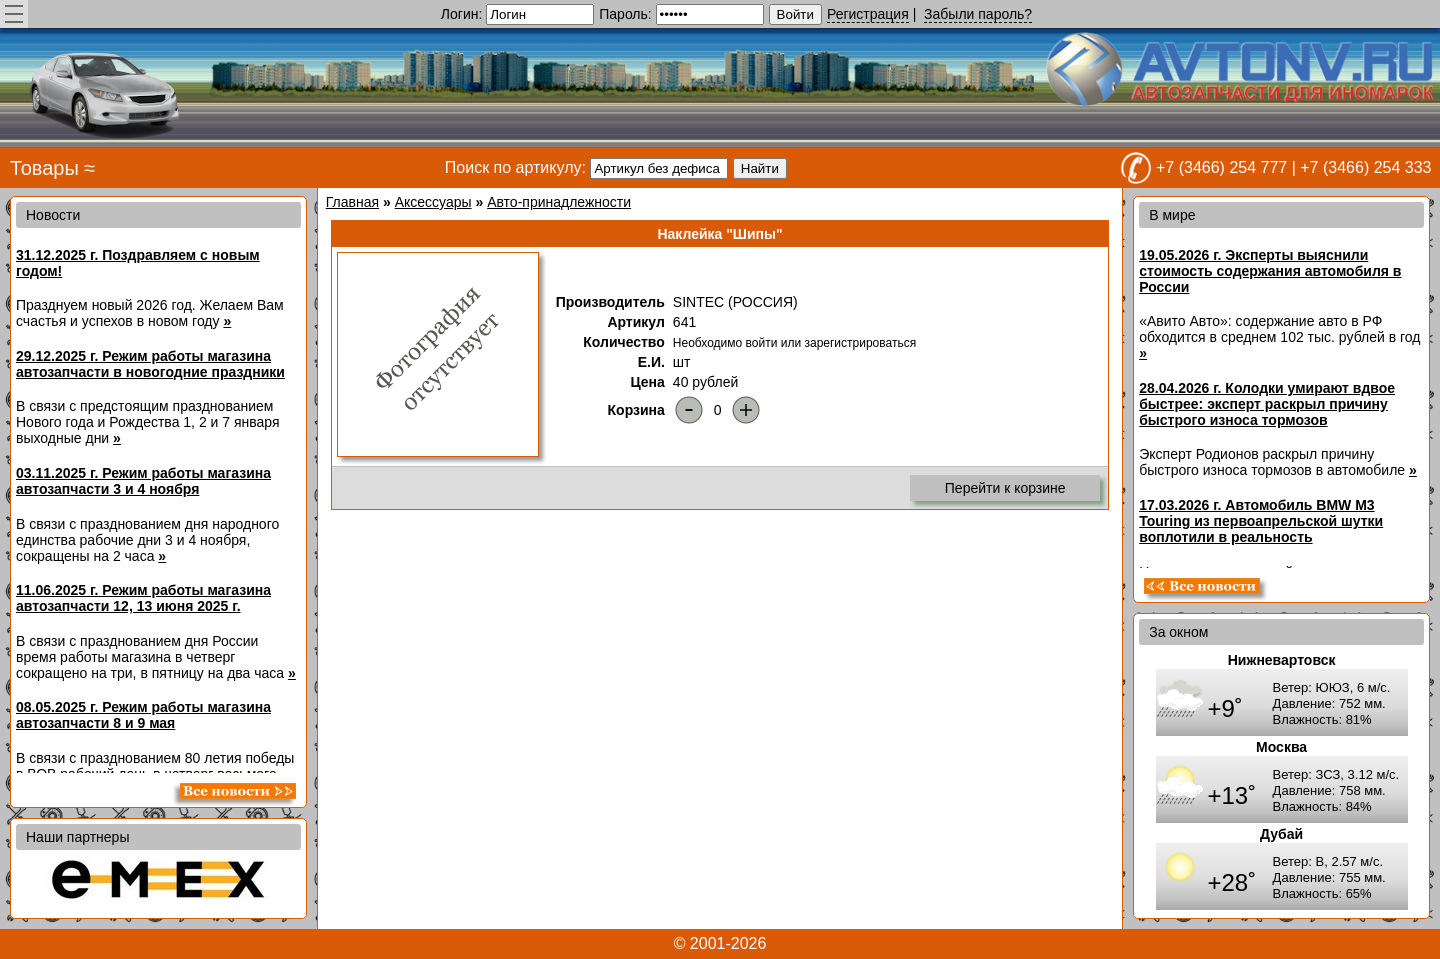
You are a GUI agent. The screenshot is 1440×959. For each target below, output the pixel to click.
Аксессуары (433, 202)
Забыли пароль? (978, 14)
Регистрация (868, 14)
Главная (352, 202)
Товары (44, 168)
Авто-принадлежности (559, 202)
